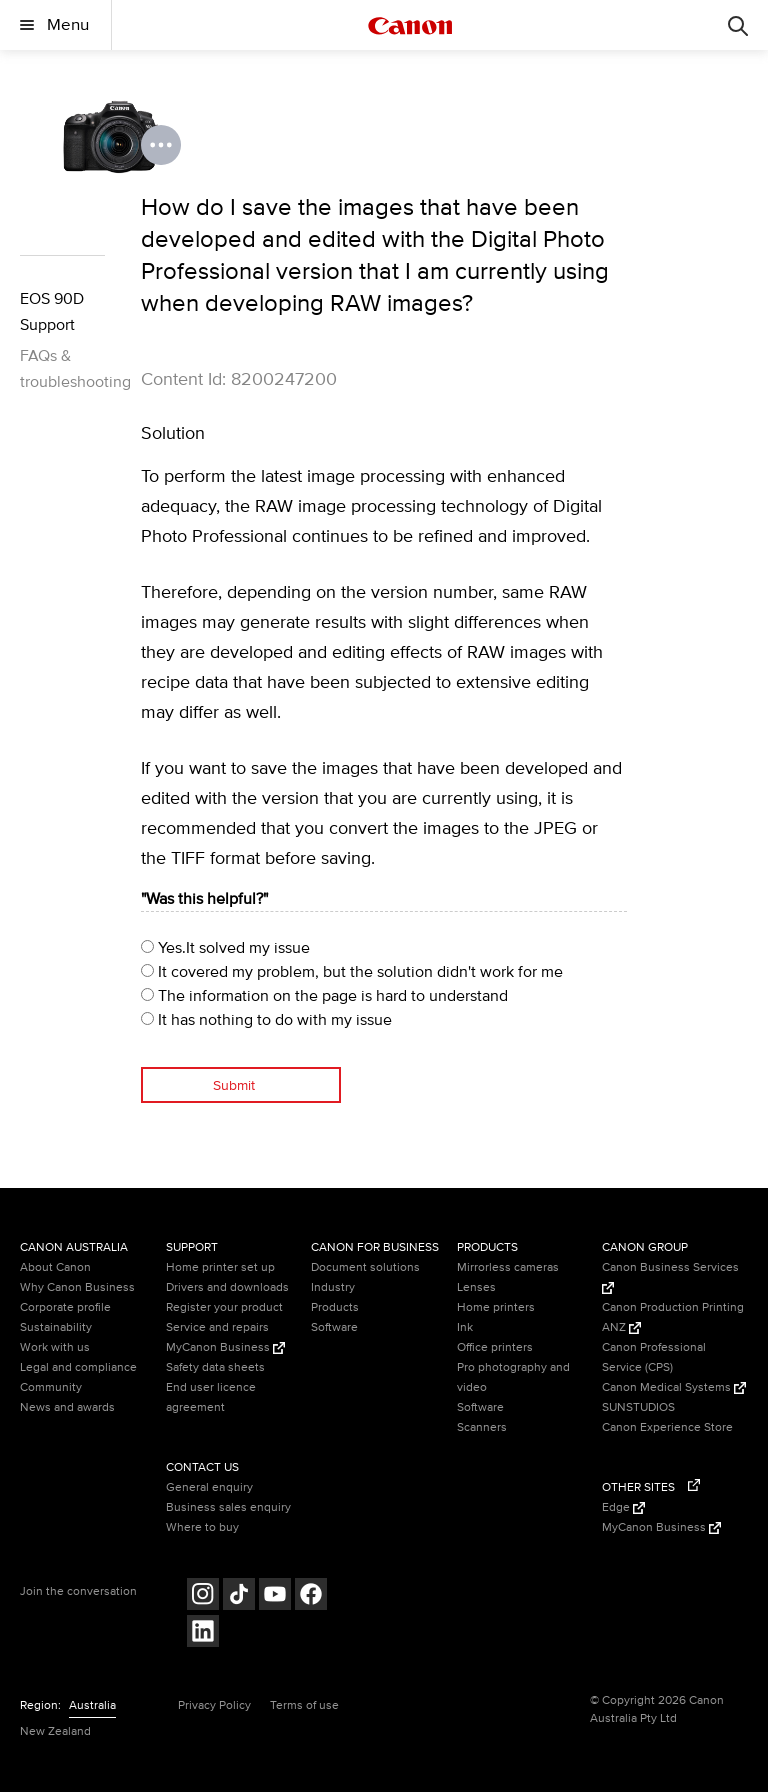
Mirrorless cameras (508, 1267)
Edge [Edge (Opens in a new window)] (623, 1507)
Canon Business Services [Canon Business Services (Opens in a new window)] (670, 1277)
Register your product (224, 1307)
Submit (234, 1085)
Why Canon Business (77, 1287)
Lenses (476, 1287)
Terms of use (304, 1705)
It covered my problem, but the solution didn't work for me (352, 972)
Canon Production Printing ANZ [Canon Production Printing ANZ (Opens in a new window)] (673, 1317)
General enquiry (209, 1487)
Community (51, 1387)
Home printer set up (220, 1267)
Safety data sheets (215, 1367)
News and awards (67, 1407)
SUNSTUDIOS (638, 1407)
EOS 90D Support (52, 312)
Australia (92, 1705)
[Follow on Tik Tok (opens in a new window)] (239, 1596)
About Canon (55, 1267)
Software (334, 1327)
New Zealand (55, 1731)
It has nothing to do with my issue (266, 1020)
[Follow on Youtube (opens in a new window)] (275, 1596)
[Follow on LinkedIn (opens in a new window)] (203, 1633)
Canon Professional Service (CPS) (654, 1357)
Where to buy (202, 1527)
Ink (465, 1327)
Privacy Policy (214, 1705)
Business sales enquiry (228, 1507)
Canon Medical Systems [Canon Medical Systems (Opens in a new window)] (674, 1387)
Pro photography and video (513, 1377)
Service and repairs (217, 1327)
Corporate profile (65, 1307)
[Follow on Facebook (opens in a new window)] (311, 1596)
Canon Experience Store (667, 1427)
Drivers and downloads (227, 1287)
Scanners (482, 1427)
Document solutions (365, 1267)
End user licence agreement (211, 1397)
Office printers (495, 1347)
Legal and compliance (78, 1367)
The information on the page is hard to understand (324, 996)
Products (335, 1307)
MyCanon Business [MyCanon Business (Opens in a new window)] (225, 1347)
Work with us (55, 1347)
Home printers (496, 1307)
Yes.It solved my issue (225, 948)
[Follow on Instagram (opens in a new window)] (203, 1596)
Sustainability (56, 1327)
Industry (333, 1287)
